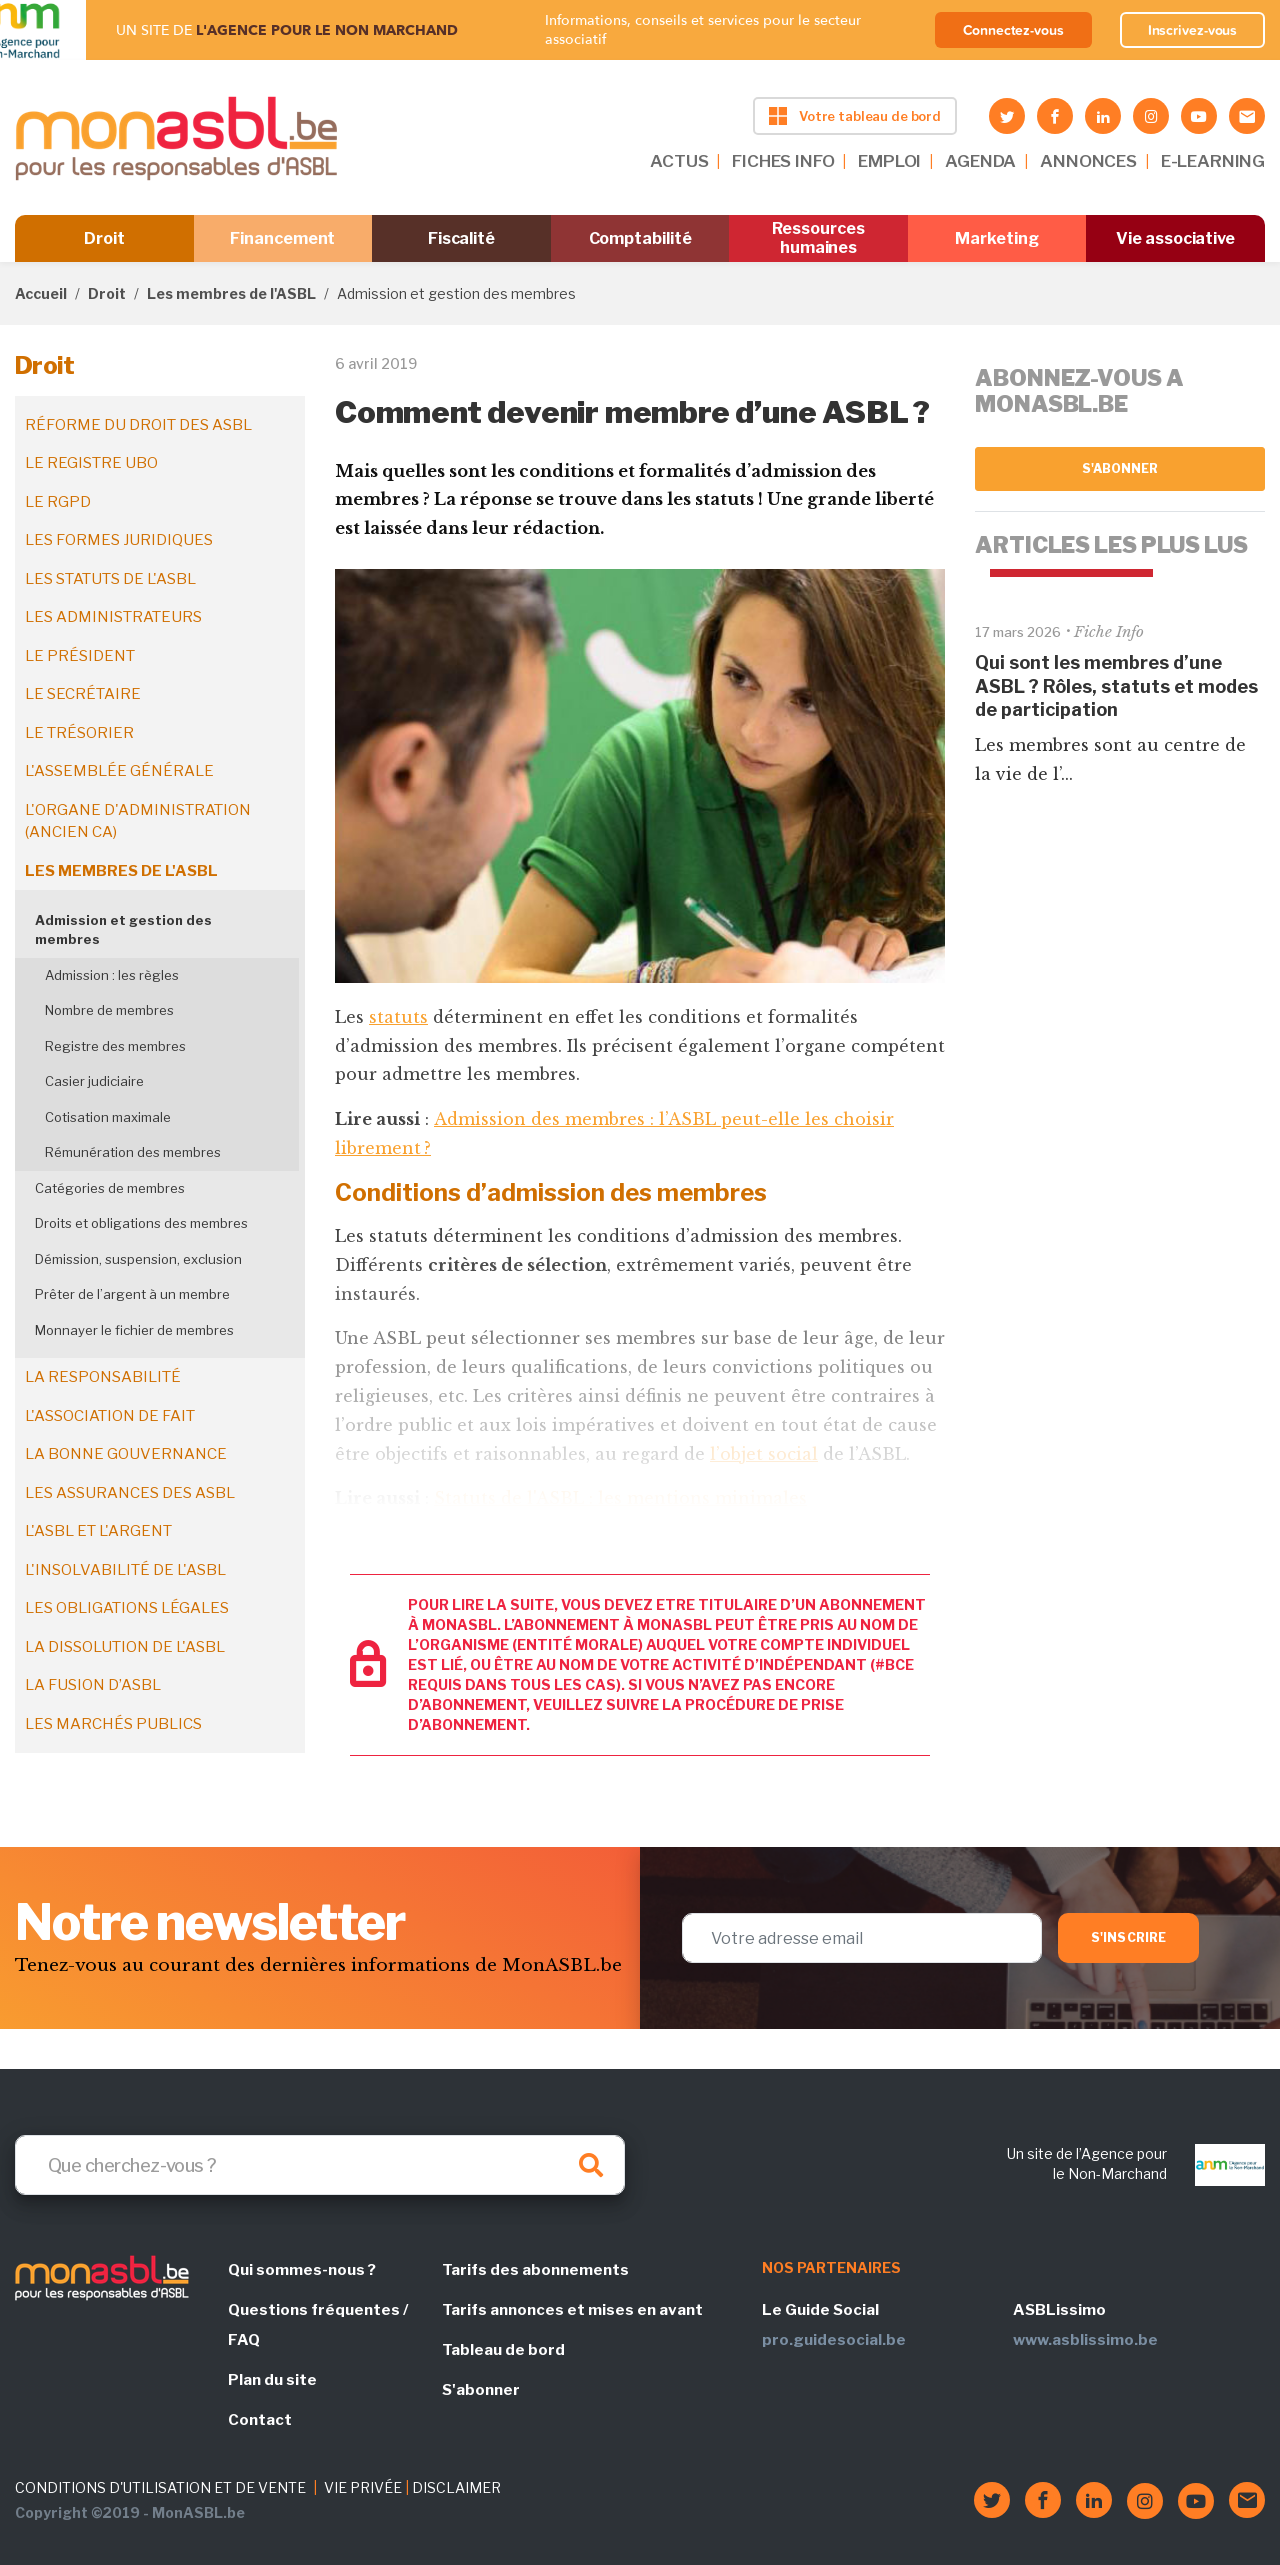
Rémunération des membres (133, 1152)
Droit (104, 238)
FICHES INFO (783, 161)
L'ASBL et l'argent (98, 1531)
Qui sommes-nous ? (302, 2270)
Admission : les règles (112, 975)
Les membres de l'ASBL (231, 293)
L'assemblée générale (119, 771)
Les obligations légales (127, 1608)
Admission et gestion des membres (123, 930)
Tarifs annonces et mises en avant (572, 2310)
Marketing (996, 238)
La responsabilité (103, 1377)
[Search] (320, 2165)
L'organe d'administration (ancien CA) (138, 821)
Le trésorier (79, 733)
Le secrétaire (83, 694)
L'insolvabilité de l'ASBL (125, 1570)
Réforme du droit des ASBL (138, 425)
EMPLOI (889, 161)
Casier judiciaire (94, 1081)
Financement (282, 238)
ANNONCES (1088, 161)
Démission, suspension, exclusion (138, 1259)
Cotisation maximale (108, 1117)
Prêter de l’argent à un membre (132, 1294)
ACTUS (679, 161)
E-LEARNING (1213, 161)
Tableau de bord (503, 2350)
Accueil (41, 293)
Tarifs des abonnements (535, 2270)
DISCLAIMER (456, 2487)
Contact (260, 2420)
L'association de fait (110, 1416)
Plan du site (272, 2380)
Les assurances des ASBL (130, 1493)
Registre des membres (115, 1046)
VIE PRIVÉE (363, 2487)
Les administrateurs (113, 617)
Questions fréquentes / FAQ (318, 2325)
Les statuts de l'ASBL (110, 579)
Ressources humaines (818, 238)
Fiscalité (461, 238)
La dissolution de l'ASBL (125, 1647)
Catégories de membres (110, 1188)
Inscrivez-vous (1193, 30)
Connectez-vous (1013, 30)
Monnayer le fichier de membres (134, 1330)
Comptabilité (640, 238)
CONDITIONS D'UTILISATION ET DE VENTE (160, 2487)
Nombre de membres (109, 1010)
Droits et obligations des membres (141, 1223)
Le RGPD (58, 502)
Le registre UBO (91, 463)
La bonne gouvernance (126, 1454)
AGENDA (980, 161)
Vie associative (1175, 238)
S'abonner (1120, 468)
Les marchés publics (113, 1724)
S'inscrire (1128, 1937)
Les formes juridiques (119, 540)
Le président (80, 656)
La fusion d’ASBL (93, 1685)
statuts (398, 1017)
